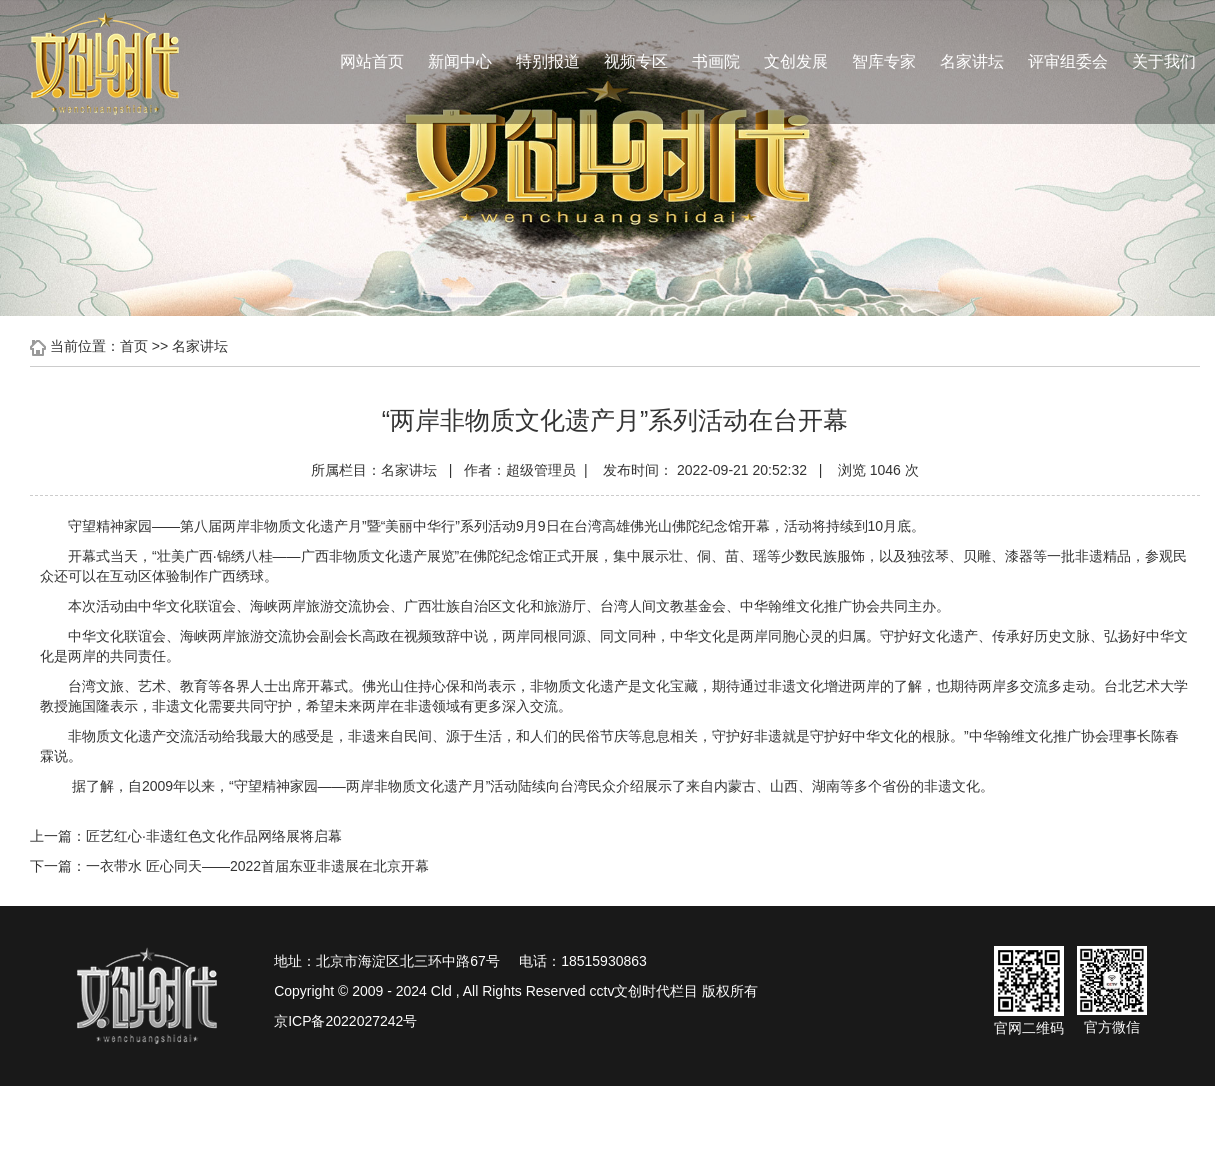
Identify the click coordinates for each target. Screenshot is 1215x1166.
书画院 (716, 61)
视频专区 (636, 61)
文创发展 (796, 61)
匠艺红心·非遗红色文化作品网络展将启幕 (214, 836)
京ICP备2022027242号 (345, 1021)
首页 (134, 346)
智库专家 (884, 61)
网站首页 (372, 61)
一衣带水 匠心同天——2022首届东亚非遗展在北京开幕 (257, 866)
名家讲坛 (972, 61)
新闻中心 (460, 61)
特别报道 (548, 61)
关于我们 (1164, 61)
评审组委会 (1068, 61)
